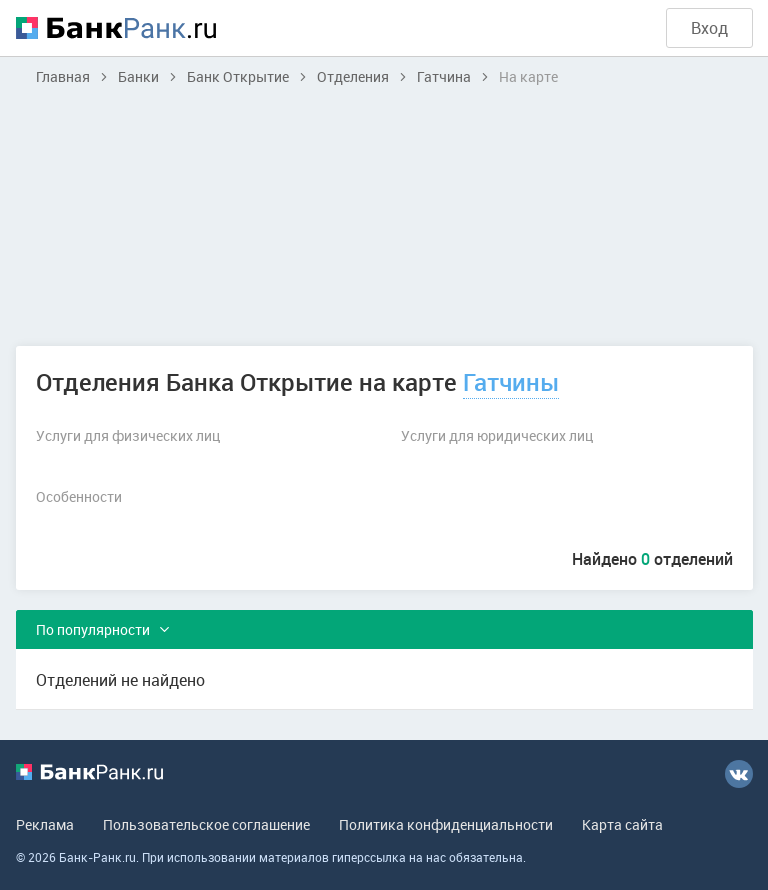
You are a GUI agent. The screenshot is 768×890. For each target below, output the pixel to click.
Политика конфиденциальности (446, 824)
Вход (709, 28)
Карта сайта (622, 824)
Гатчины (511, 382)
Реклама (45, 824)
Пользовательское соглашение (206, 824)
